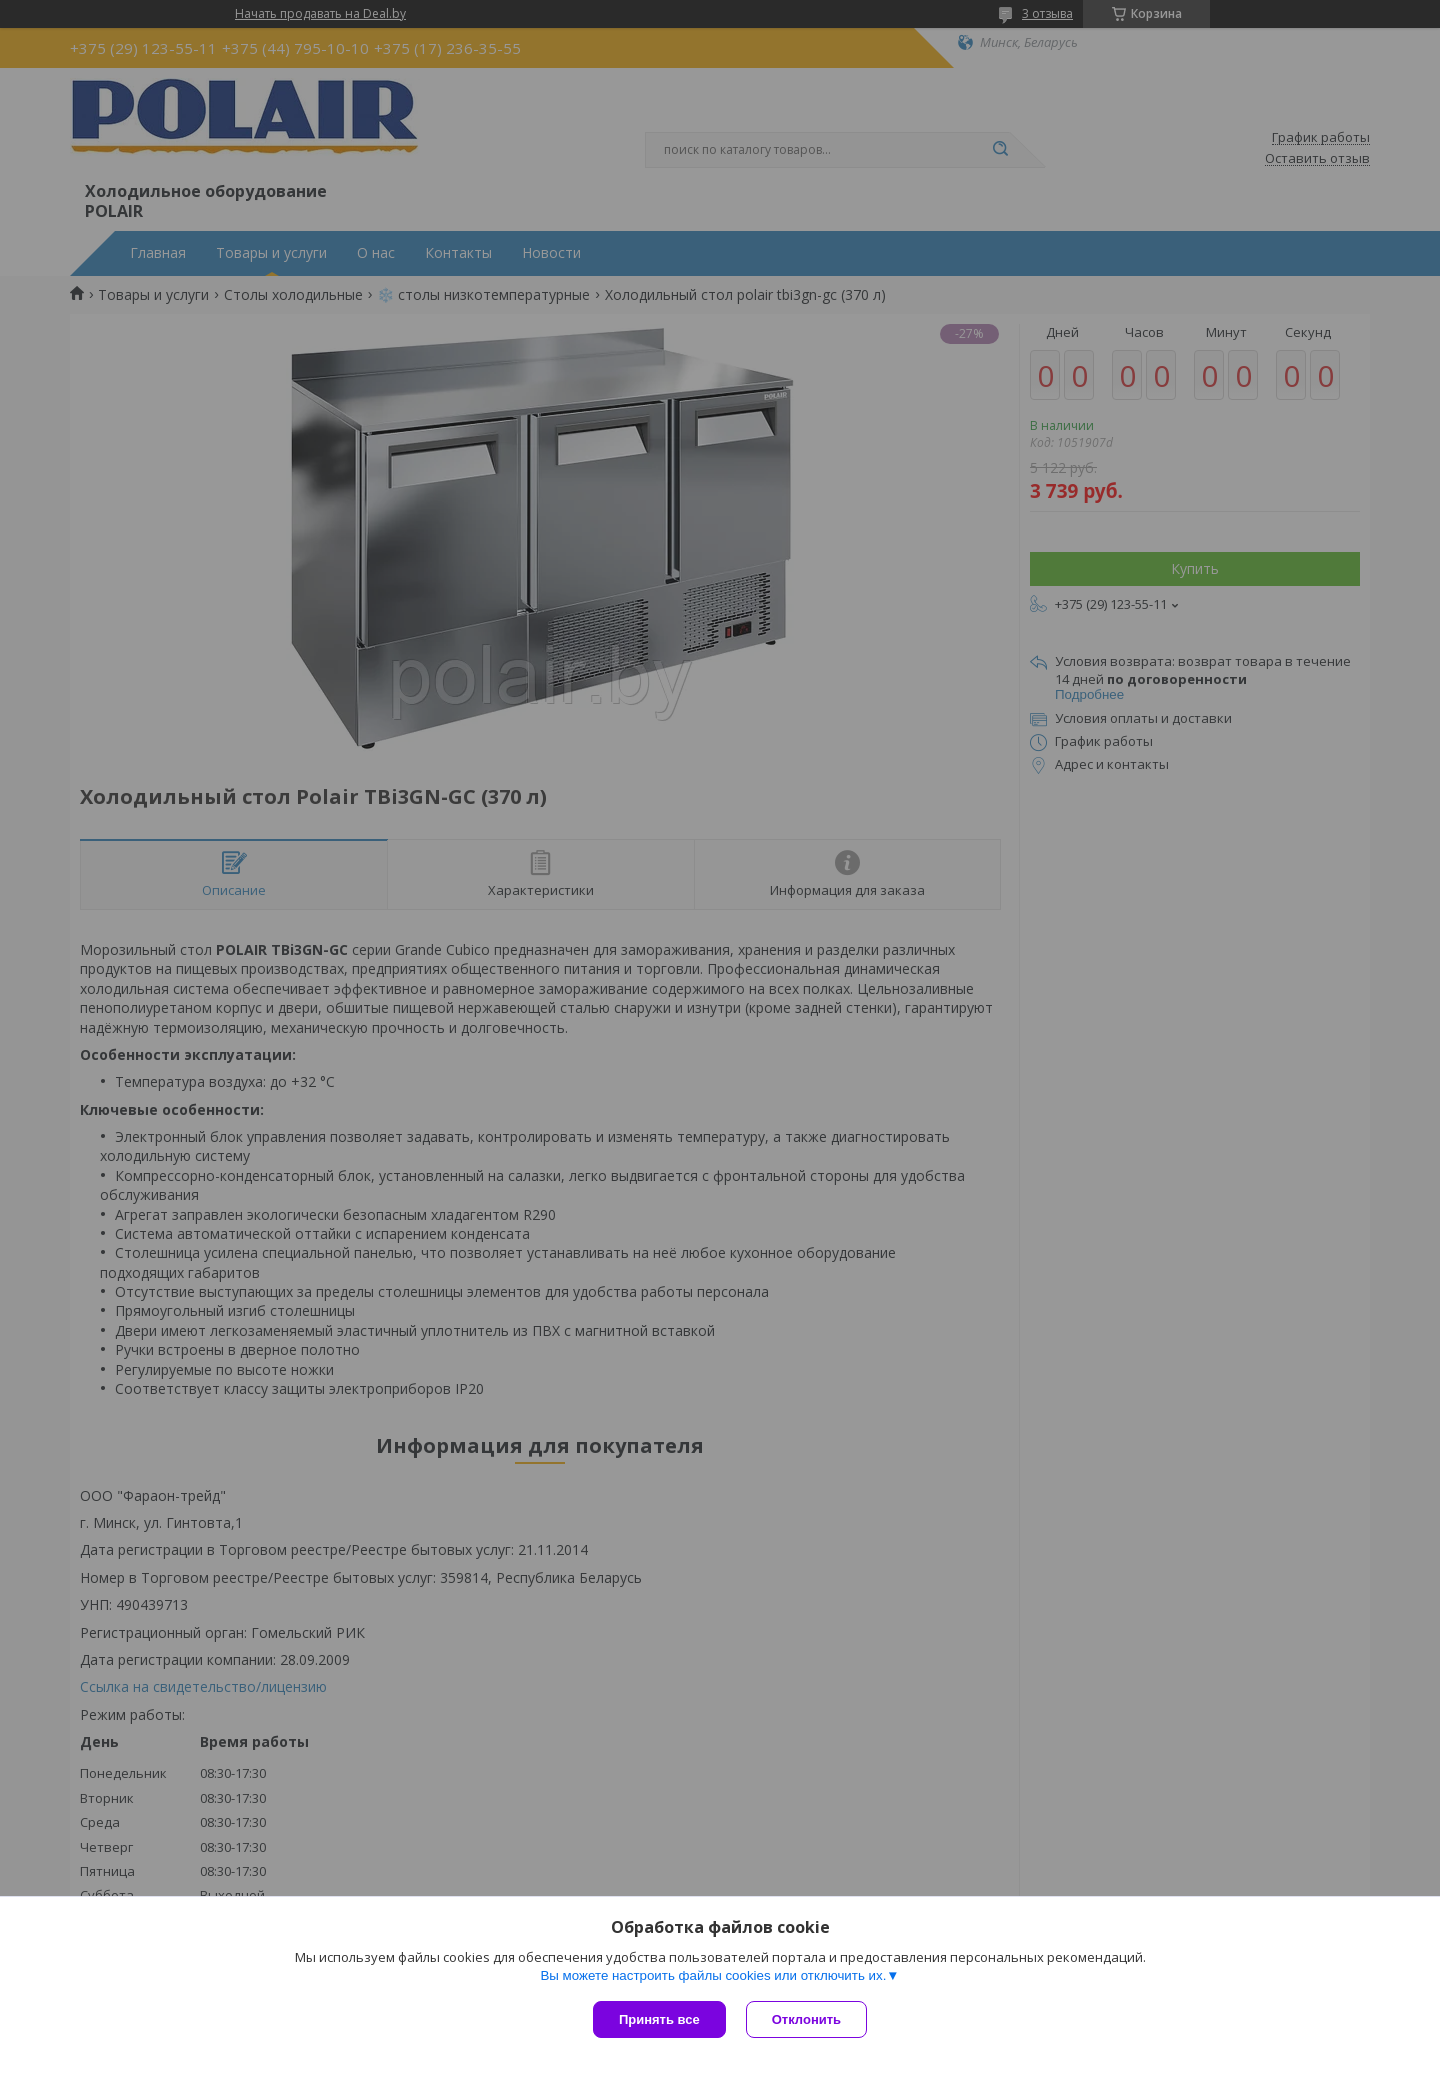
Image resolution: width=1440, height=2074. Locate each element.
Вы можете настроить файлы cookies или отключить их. (713, 1975)
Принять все (659, 2019)
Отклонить (806, 2019)
